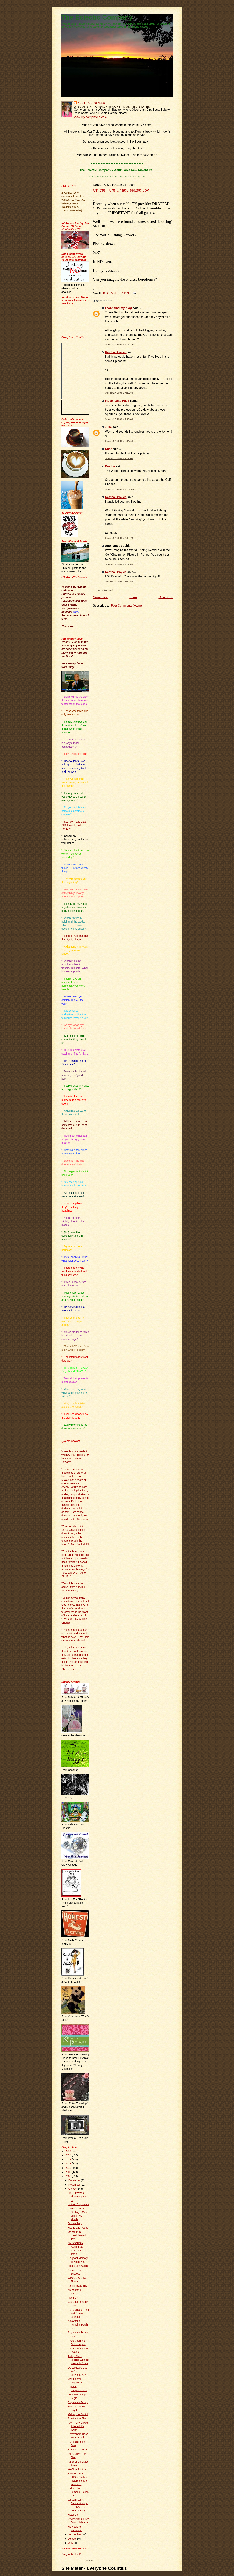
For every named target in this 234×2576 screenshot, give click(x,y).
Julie (108, 427)
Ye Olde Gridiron (77, 2469)
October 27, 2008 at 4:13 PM (119, 538)
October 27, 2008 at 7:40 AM (119, 419)
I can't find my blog (118, 308)
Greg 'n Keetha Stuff (72, 2554)
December (74, 2180)
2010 (68, 2167)
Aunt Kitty (73, 2336)
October (73, 2188)
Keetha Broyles (91, 102)
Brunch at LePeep (78, 2449)
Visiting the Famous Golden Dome (78, 2492)
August (72, 2538)
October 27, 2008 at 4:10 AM (119, 393)
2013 (68, 2155)
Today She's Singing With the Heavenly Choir (78, 2360)
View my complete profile (90, 117)
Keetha (110, 466)
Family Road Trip (77, 2285)
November (74, 2184)
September (75, 2534)
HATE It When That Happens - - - (78, 2197)
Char (108, 448)
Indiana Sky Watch (78, 2204)
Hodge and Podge (78, 2227)
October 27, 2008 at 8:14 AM (119, 441)
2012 (68, 2159)
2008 (68, 2176)
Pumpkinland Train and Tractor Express (78, 2313)
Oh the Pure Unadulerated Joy (77, 2236)
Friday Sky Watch (78, 2266)
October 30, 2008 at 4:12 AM (119, 581)
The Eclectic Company (97, 17)
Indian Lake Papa (117, 400)
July (71, 2543)
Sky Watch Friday (78, 2332)
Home (133, 597)
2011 (68, 2163)
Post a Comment (105, 590)
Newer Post (100, 597)
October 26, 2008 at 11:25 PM (119, 344)
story (76, 611)
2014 (68, 2151)
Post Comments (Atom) (126, 605)
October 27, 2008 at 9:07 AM (119, 458)
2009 (68, 2172)
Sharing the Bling (77, 2418)
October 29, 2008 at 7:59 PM (119, 564)
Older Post (165, 597)
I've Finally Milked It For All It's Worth (78, 2426)
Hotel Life (73, 2514)
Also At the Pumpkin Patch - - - (78, 2325)
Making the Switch (78, 2414)
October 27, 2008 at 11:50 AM (119, 489)
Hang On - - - (75, 2297)
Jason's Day (74, 2223)
